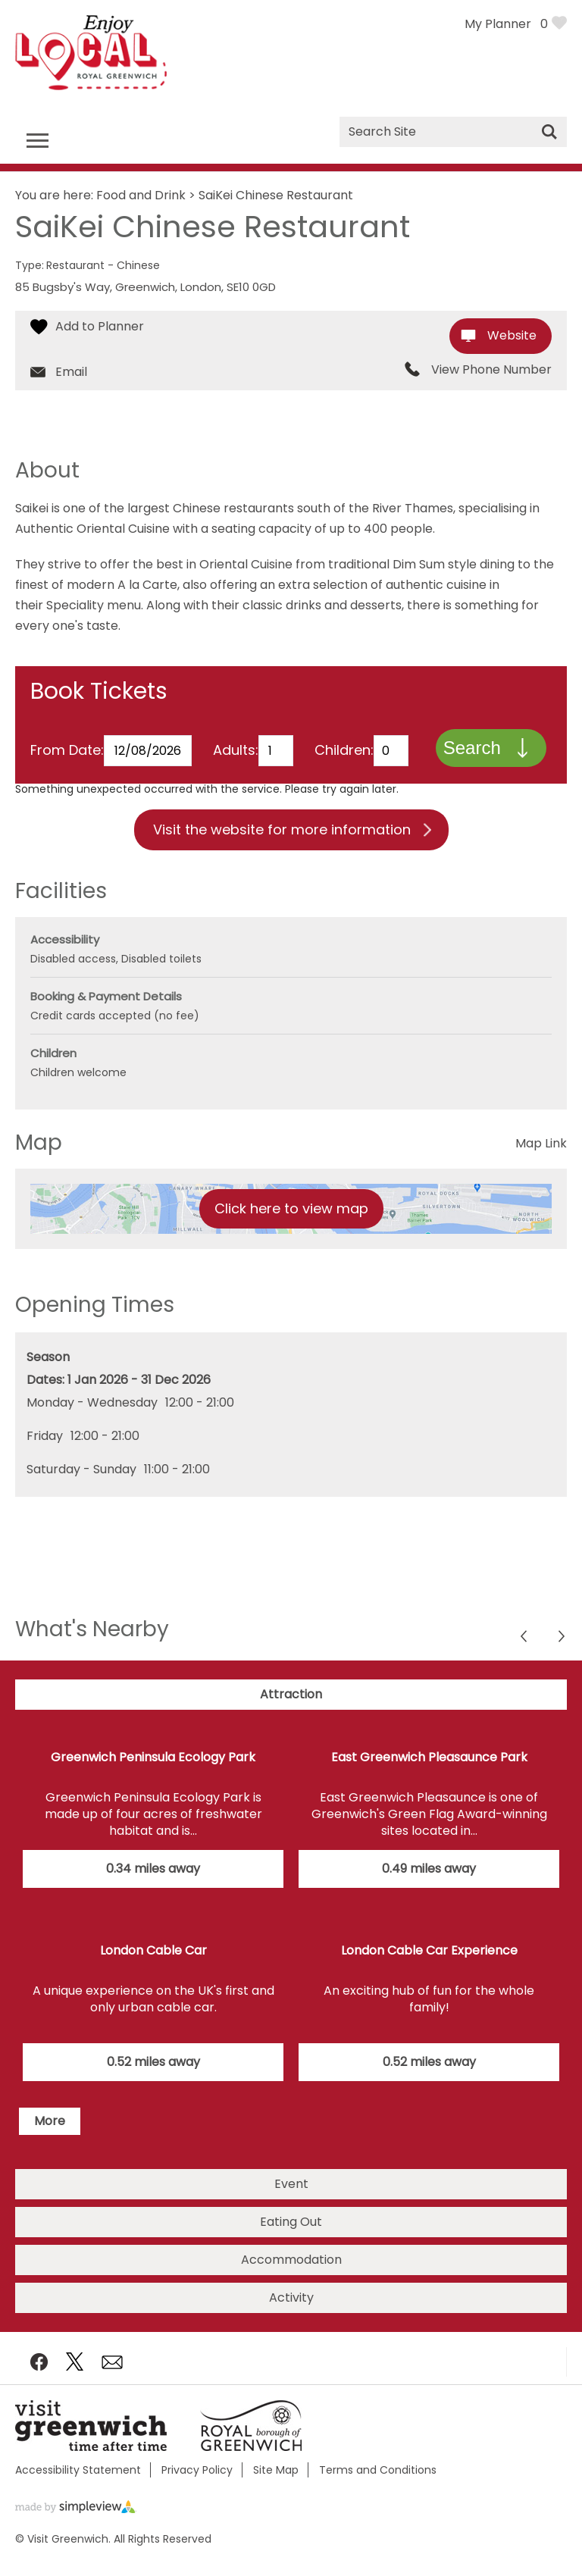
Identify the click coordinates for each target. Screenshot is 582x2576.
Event (291, 2197)
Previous (563, 1653)
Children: (343, 734)
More (49, 2134)
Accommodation (291, 2273)
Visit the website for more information (282, 844)
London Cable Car (153, 1965)
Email (71, 371)
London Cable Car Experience (429, 1965)
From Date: (67, 734)
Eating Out (291, 2235)
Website (512, 335)
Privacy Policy (197, 2483)
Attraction (291, 1709)
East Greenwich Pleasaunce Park (429, 1772)
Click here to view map (291, 1223)
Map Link (541, 1158)
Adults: (235, 734)
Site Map (276, 2483)
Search (471, 762)
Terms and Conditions (377, 2483)
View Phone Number (491, 370)
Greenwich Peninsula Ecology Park (153, 1772)
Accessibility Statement (78, 2483)
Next (525, 1653)
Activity (291, 2311)
